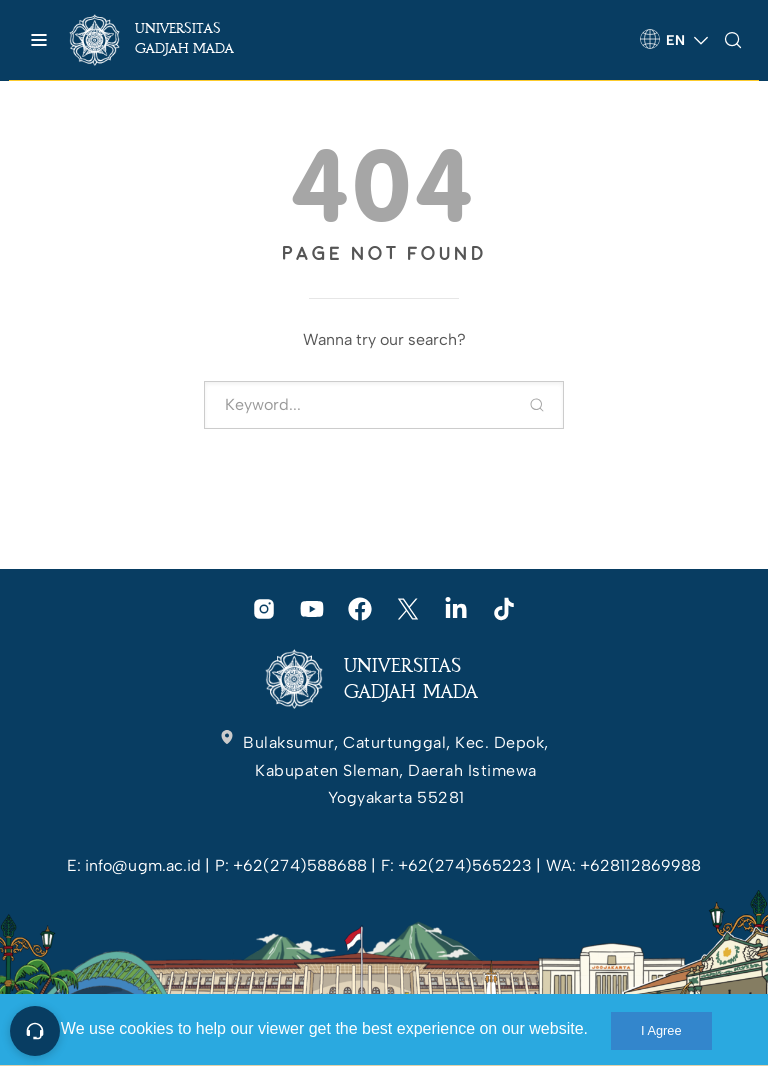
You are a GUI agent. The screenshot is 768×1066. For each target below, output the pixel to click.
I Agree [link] (661, 1030)
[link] (169, 40)
